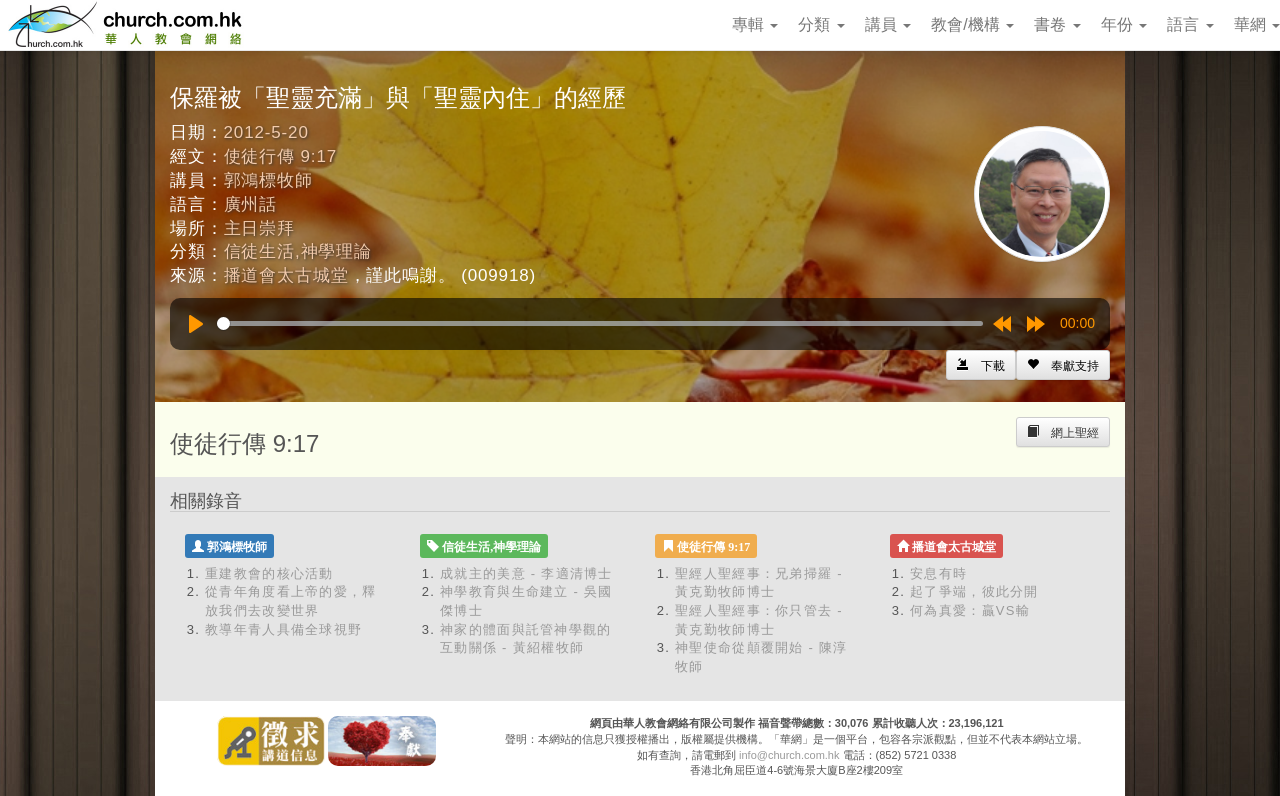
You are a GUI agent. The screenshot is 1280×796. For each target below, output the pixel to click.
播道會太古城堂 (286, 275)
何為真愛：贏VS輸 (970, 610)
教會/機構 (972, 24)
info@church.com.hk (789, 755)
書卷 (1057, 24)
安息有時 (938, 573)
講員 (888, 24)
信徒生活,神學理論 (298, 251)
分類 (821, 24)
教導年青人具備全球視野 (283, 629)
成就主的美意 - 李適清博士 (526, 573)
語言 (1190, 24)
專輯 (755, 24)
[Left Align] (1063, 365)
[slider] (600, 323)
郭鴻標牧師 (268, 180)
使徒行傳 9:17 (280, 156)
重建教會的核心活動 (269, 573)
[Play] (196, 324)
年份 (1124, 24)
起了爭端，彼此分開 (974, 591)
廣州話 (251, 204)
